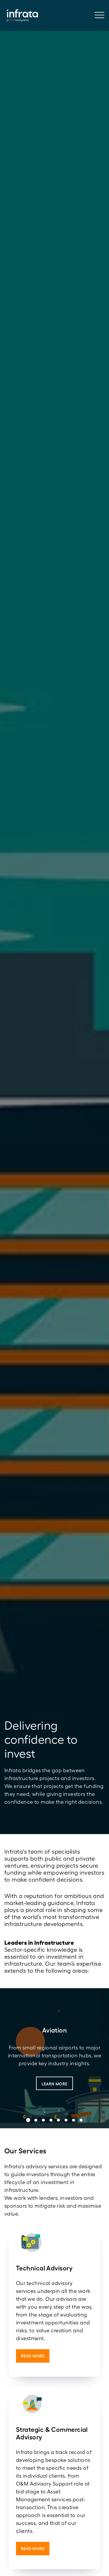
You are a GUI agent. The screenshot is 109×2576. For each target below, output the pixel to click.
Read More (32, 2356)
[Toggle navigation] (102, 15)
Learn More (54, 2084)
